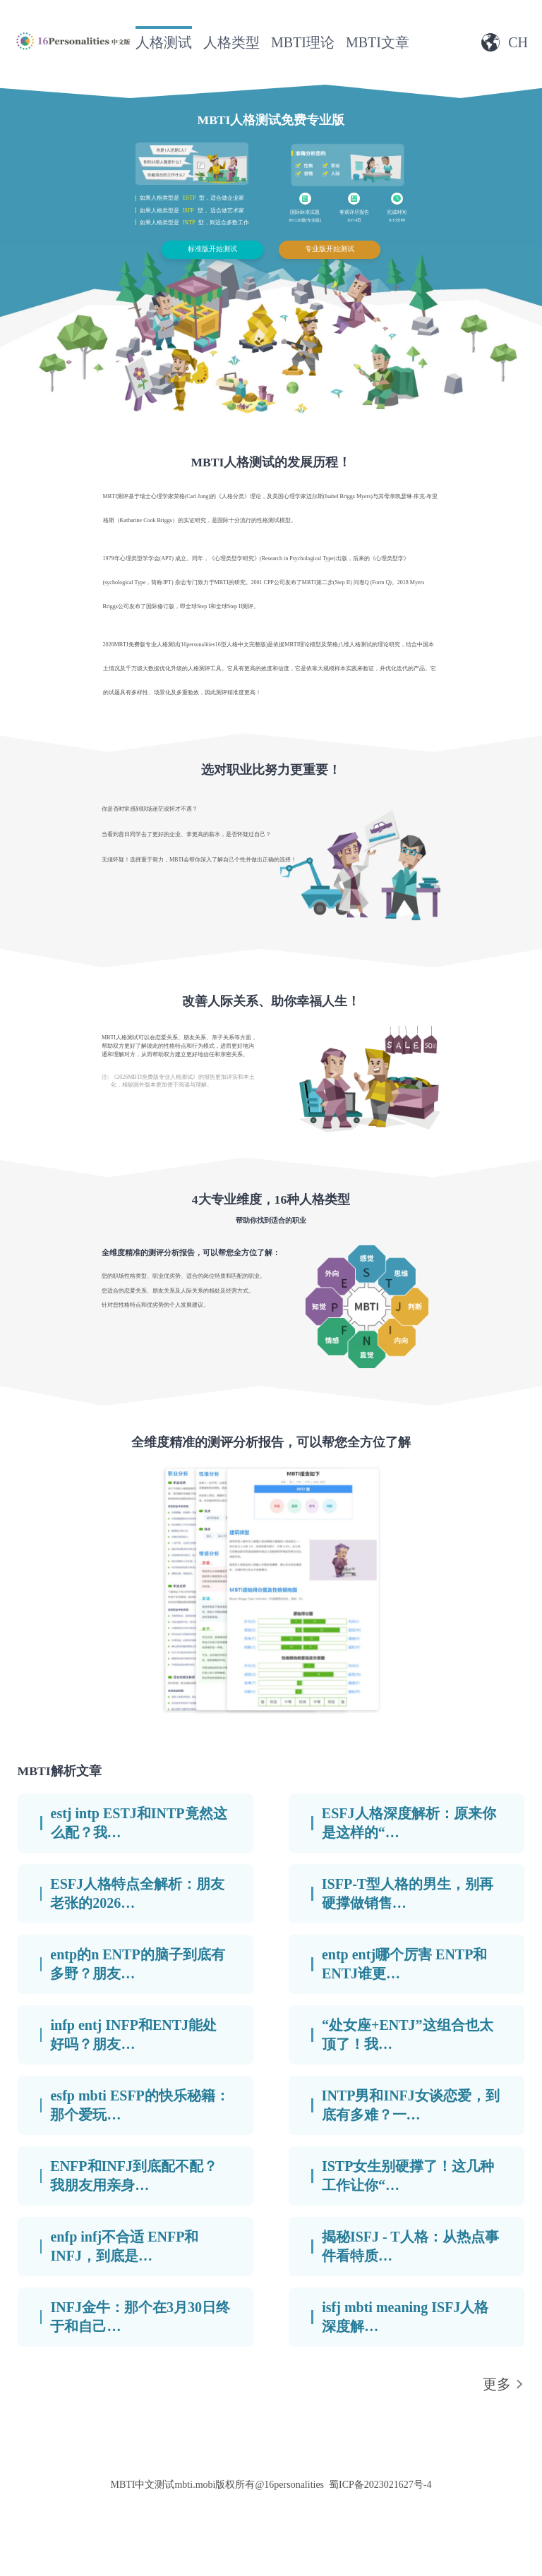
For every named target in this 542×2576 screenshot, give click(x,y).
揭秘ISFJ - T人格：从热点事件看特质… (410, 2246)
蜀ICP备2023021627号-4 (380, 2484)
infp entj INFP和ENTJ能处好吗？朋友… (133, 2034)
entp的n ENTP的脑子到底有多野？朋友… (137, 1964)
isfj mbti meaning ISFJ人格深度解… (405, 2316)
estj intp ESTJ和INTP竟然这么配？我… (139, 1823)
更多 (497, 2384)
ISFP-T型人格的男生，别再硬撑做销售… (407, 1893)
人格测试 (164, 42)
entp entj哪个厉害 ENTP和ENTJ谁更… (404, 1964)
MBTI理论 (303, 42)
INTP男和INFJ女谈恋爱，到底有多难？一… (411, 2105)
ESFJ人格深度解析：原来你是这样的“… (409, 1823)
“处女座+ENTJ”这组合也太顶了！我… (407, 2034)
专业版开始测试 (329, 249)
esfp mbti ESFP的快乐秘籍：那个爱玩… (139, 2105)
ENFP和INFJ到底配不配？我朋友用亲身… (133, 2175)
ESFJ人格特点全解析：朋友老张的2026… (137, 1893)
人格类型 (231, 42)
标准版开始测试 (212, 249)
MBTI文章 (377, 42)
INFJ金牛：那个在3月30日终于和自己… (139, 2316)
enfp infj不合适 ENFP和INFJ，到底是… (124, 2246)
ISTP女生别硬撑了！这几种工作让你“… (408, 2175)
